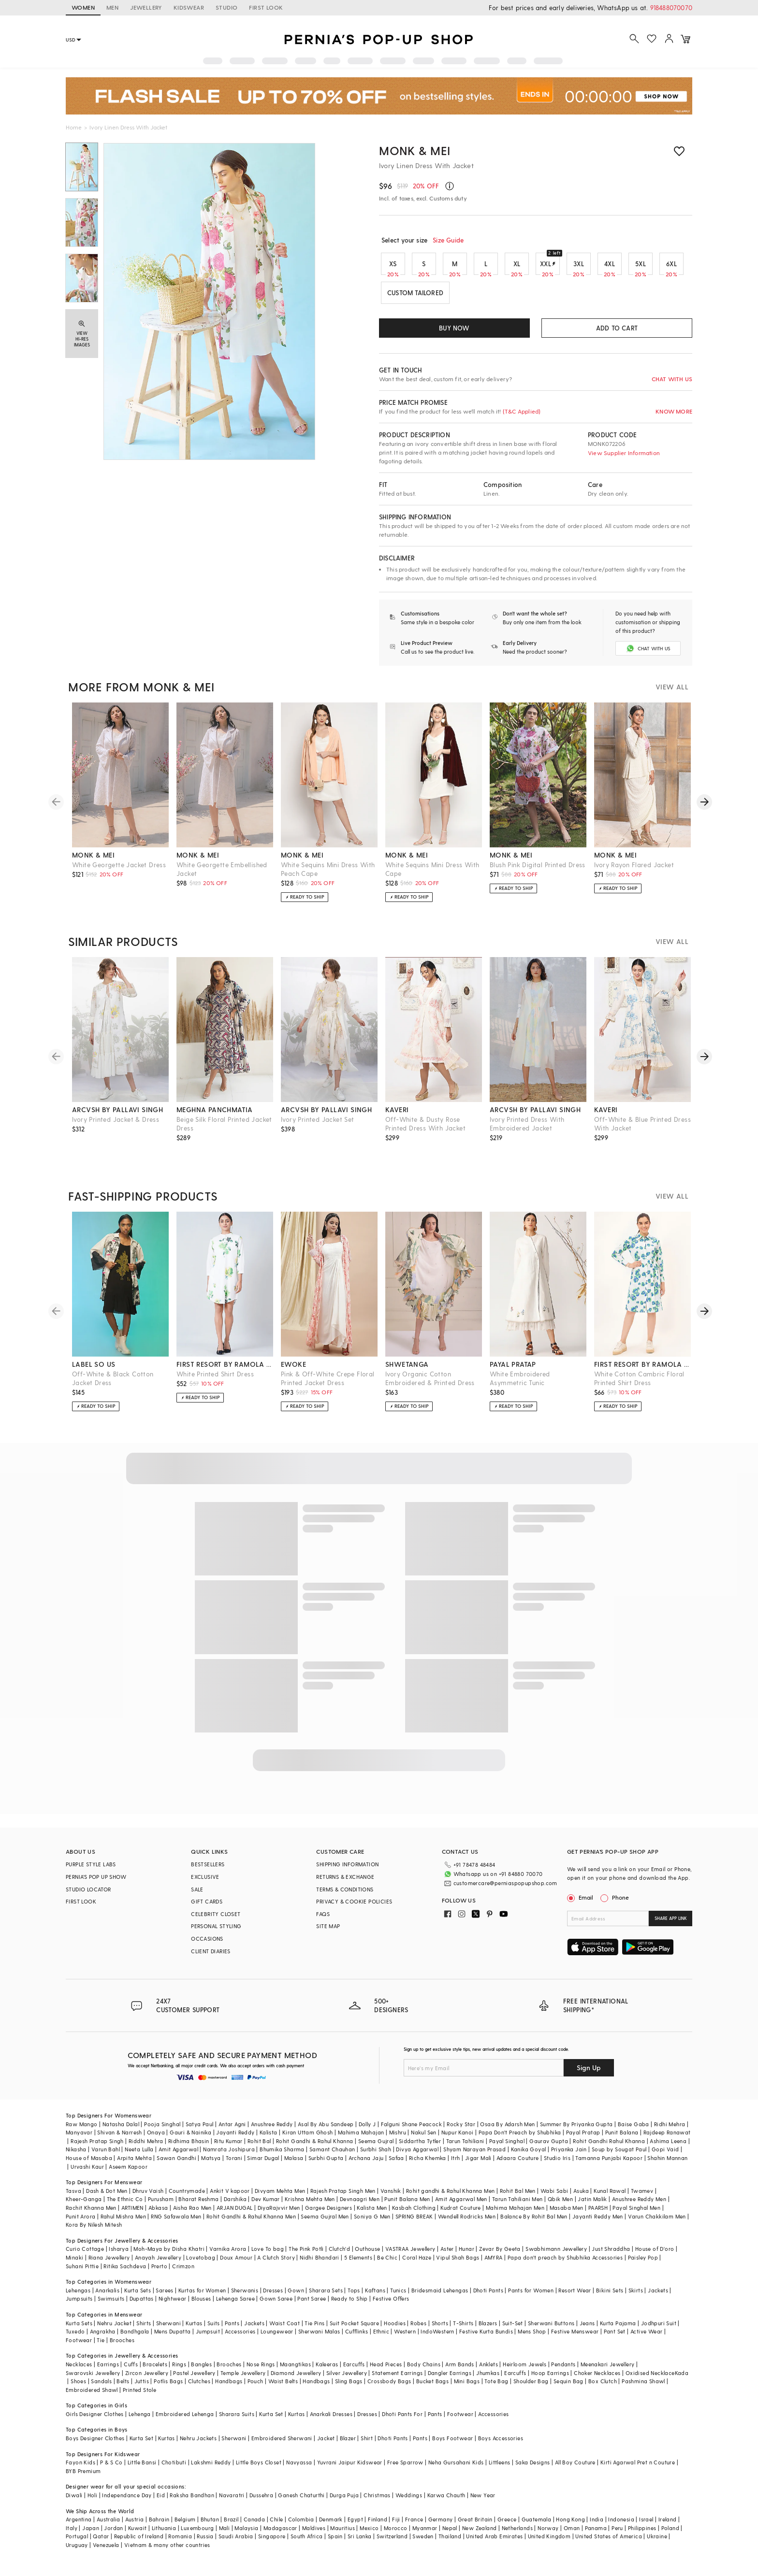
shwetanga (407, 1372)
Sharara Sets (326, 2298)
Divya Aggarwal (417, 2157)
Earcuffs (354, 2372)
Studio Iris (557, 2165)
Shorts (440, 2331)
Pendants (563, 2372)
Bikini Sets (609, 2298)
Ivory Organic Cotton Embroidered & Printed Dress (430, 1386)
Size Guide (448, 239)
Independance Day (126, 2503)
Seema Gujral (376, 2149)
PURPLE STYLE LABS (91, 1872)
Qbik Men (560, 2207)
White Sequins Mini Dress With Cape (432, 877)
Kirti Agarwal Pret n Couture (637, 2470)
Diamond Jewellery (296, 2380)
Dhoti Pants (488, 2298)
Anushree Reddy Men (639, 2207)
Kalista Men (372, 2215)
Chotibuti (174, 2470)
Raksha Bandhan (192, 2503)
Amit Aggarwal (178, 2157)
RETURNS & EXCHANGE (345, 1885)
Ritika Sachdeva (124, 2274)
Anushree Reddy (272, 2132)
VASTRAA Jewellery (410, 2257)
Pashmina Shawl (643, 2389)
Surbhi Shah (375, 2157)
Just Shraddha (611, 2257)
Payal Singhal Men (636, 2215)
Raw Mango (82, 2132)
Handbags (228, 2389)
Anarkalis (107, 2298)
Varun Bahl (105, 2157)
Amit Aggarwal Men (461, 2207)
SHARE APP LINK (671, 1926)
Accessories (240, 2339)
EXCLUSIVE (205, 1885)
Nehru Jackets (198, 2446)
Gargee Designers (328, 2215)
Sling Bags (349, 2389)
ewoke (293, 1372)
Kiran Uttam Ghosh (307, 2140)
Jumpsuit (208, 2339)
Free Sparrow (405, 2470)
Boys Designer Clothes (95, 2446)
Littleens (499, 2470)
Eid (161, 2503)
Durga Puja (344, 2503)
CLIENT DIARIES (211, 1959)
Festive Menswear (574, 2339)
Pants (232, 2331)
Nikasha (76, 2157)
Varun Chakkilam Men (657, 2224)
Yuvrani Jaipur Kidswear (349, 2470)
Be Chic (387, 2265)
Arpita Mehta (134, 2165)
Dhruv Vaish (147, 2198)
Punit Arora (80, 2224)
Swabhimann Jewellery (556, 2257)
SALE (197, 1897)
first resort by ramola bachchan (224, 1372)
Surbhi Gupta (326, 2165)
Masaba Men (566, 2215)
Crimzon (183, 2274)
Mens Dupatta (172, 2339)
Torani (234, 2165)
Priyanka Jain (569, 2157)
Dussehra (261, 2503)
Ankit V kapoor (230, 2198)
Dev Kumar (265, 2207)
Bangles (201, 2372)
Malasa (293, 2165)
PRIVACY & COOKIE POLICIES (354, 1909)
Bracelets (155, 2372)
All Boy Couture (575, 2470)
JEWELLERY (146, 7)
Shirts (143, 2331)
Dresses (273, 2298)
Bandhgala (134, 2339)
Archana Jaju (366, 2165)
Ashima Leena (668, 2149)
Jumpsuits (79, 2307)
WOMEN (83, 7)
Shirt (367, 2446)
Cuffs (131, 2372)
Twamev (642, 2198)
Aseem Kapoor (128, 2174)
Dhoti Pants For (402, 2422)
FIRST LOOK (266, 7)
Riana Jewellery (109, 2265)
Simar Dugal (263, 2165)
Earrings (108, 2372)
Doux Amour (236, 2265)
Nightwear (173, 2307)
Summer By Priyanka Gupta (576, 2132)
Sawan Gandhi (176, 2165)
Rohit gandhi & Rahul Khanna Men (450, 2198)
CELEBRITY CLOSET (215, 1922)
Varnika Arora (227, 2257)
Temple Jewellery (242, 2380)
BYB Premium (83, 2479)
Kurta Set (271, 2422)
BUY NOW (454, 327)
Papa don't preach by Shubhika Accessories (565, 2265)
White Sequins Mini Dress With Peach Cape (328, 877)
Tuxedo (75, 2339)
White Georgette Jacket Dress (119, 872)
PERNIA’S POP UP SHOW (96, 1885)
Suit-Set (512, 2331)
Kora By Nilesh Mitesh (94, 2232)
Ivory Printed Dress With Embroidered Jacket (527, 1132)
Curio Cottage (85, 2257)
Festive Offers (391, 2307)
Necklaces (79, 2372)
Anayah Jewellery (158, 2265)
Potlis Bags (168, 2389)
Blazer (348, 2446)
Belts (123, 2389)
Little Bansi (142, 2470)
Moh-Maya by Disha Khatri (168, 2257)
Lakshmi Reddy (211, 2470)
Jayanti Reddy (235, 2140)
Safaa (396, 2165)
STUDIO (226, 7)
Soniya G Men (372, 2224)
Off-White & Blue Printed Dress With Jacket (642, 1132)
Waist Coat (284, 2331)
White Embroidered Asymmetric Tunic (520, 1386)
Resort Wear (574, 2298)
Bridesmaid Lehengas (439, 2298)
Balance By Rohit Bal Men (534, 2224)
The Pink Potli (306, 2257)
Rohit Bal (259, 2149)
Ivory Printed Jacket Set (317, 1127)
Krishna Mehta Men (310, 2207)
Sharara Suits (236, 2422)
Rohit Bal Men (518, 2198)
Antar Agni (232, 2132)
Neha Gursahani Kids (456, 2470)
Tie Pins (314, 2331)
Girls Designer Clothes (95, 2422)
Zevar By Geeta (500, 2257)
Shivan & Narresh (119, 2140)
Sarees (164, 2298)
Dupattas (142, 2307)
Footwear (79, 2348)
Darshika (235, 2207)
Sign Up (589, 2075)
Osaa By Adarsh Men (507, 2132)
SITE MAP (328, 1934)
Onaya (156, 2140)
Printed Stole (139, 2397)
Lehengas (78, 2298)
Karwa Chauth (446, 2503)
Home (74, 127)
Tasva (73, 2198)
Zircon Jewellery (146, 2380)
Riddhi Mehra (146, 2149)
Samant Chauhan (332, 2157)
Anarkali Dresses (331, 2422)
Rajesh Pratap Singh (97, 2149)
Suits (213, 2331)
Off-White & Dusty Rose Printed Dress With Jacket (425, 1132)
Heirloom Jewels (524, 2372)
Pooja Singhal (162, 2132)
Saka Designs (532, 2470)
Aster (447, 2257)
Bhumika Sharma (282, 2157)
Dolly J (367, 2132)
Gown (296, 2298)
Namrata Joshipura (229, 2157)
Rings (179, 2372)
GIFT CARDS (206, 1909)
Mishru (397, 2140)
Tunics (398, 2298)
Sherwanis (245, 2298)
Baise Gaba (633, 2132)
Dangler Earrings (449, 2380)
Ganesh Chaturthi (301, 2503)
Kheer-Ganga (84, 2207)
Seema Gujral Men (325, 2224)
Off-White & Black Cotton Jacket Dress (113, 1386)
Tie (100, 2348)
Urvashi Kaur (87, 2174)
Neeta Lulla (139, 2157)
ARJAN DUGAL (234, 2215)
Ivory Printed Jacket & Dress (115, 1127)
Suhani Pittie (82, 2274)
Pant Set (615, 2339)
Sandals (101, 2389)
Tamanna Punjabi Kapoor (608, 2165)
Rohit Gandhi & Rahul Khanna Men (251, 2224)
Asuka (581, 2198)
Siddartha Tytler (420, 2149)
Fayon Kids (80, 2470)
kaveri (396, 1118)
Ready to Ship (349, 2307)
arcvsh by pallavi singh (117, 1118)
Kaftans (375, 2298)
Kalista (268, 2140)
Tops (354, 2298)
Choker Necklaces (597, 2380)
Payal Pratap (583, 2140)
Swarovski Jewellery (93, 2380)
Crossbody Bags (389, 2389)
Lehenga (140, 2422)
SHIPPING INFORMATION (347, 1872)
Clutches (199, 2389)
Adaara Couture (517, 2165)
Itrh (455, 2165)
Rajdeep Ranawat (667, 2140)
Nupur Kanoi (457, 2140)
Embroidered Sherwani (281, 2446)
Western (405, 2339)
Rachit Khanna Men (91, 2215)
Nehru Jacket (114, 2331)
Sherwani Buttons (551, 2331)
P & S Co (111, 2470)
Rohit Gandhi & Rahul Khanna (314, 2149)
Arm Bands (459, 2372)
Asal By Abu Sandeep (326, 2132)
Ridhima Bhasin (188, 2149)
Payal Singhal (507, 2149)
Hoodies (395, 2331)
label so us (93, 1372)
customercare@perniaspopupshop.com (494, 1890)
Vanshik (390, 2198)
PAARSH (598, 2215)
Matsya (210, 2165)
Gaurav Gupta (548, 2149)
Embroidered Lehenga (185, 2422)
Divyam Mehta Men (280, 2198)
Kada (682, 2380)
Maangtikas (295, 2372)
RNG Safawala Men (176, 2224)
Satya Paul (200, 2132)
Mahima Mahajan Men (515, 2215)
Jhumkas (487, 2380)
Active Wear (646, 2339)
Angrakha (103, 2339)
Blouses (201, 2307)
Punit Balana (622, 2140)
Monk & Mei (415, 150)
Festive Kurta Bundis (486, 2339)
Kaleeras (327, 2372)
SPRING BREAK (414, 2224)
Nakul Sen (424, 2140)
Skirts (635, 2298)
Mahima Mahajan (361, 2140)
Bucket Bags (432, 2389)
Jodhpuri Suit (658, 2331)
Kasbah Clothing (414, 2215)
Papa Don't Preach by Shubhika (520, 2140)
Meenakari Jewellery (608, 2372)
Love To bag (267, 2257)
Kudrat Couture (460, 2215)
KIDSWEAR (189, 7)
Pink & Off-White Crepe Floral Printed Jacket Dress (328, 1386)
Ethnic (381, 2339)
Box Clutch (602, 2389)
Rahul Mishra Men (123, 2224)
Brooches (122, 2348)
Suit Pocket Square (354, 2331)
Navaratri (232, 2503)
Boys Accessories (500, 2446)
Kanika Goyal (528, 2157)
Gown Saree (276, 2307)
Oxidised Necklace (650, 2380)
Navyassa (299, 2470)
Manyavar (79, 2140)
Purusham (161, 2207)
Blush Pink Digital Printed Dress (537, 872)
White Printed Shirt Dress (215, 1382)
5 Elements (358, 2265)
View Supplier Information (624, 452)
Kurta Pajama (618, 2331)
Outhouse (367, 2257)
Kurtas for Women (202, 2298)
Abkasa (158, 2215)
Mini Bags (467, 2389)
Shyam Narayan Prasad (474, 2157)
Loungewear (277, 2339)
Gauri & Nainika (190, 2140)
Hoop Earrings (550, 2380)
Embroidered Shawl (92, 2397)
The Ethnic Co (125, 2207)
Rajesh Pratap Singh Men (343, 2198)
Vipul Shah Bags (457, 2265)
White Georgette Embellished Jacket (221, 877)
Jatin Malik (592, 2207)
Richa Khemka (427, 2165)
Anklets (488, 2372)
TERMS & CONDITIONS (344, 1897)
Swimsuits (111, 2307)
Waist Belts (283, 2389)
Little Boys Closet (258, 2470)
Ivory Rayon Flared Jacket (634, 872)
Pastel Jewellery (194, 2380)
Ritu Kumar (228, 2149)
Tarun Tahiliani (465, 2149)
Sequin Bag (568, 2389)
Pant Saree (311, 2307)
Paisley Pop (643, 2265)
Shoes (78, 2389)
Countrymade (187, 2198)
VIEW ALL (672, 695)
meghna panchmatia (214, 1118)
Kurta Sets (137, 2298)
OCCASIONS (207, 1947)
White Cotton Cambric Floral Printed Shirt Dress (639, 1386)
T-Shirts (463, 2331)
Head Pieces (386, 2372)
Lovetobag (200, 2265)
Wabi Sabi (554, 2198)
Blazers (488, 2331)
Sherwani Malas (319, 2339)
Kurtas (194, 2331)
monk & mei (93, 863)
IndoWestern (437, 2339)
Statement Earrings (397, 2380)
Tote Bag (496, 2389)
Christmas (377, 2503)
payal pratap (513, 1372)
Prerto (159, 2274)
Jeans (587, 2331)
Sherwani (168, 2331)
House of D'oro (654, 2257)
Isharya (119, 2257)
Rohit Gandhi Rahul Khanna (609, 2149)
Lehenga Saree (235, 2307)
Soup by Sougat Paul (619, 2157)
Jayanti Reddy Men (597, 2224)
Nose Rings (261, 2372)
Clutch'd (339, 2257)
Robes (418, 2331)
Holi (92, 2503)
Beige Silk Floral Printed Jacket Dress (224, 1132)
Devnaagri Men (359, 2207)
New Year (483, 2503)
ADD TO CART (617, 327)
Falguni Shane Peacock (411, 2132)
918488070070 (671, 7)
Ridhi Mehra (669, 2132)
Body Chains (423, 2372)
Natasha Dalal (120, 2132)
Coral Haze (416, 2265)
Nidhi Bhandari (319, 2265)
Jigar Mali (478, 2165)
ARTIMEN (132, 2215)
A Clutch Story (276, 2265)
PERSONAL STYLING (216, 1934)
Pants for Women (531, 2298)
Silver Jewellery (346, 2380)
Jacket (326, 2446)
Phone (620, 1905)
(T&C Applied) (521, 411)
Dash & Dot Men (107, 2198)
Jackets (658, 2298)
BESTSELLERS (207, 1872)
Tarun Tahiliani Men (517, 2207)
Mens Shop (532, 2339)
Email (581, 1905)
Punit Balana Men (407, 2207)
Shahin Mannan (667, 2165)
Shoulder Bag (531, 2389)
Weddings (408, 2503)
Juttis (141, 2389)
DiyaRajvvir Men (279, 2215)
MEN (112, 7)
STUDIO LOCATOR (88, 1897)
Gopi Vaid (665, 2157)
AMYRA (493, 2265)
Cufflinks (356, 2339)
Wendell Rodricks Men (467, 2224)
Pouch (255, 2389)
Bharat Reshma (198, 2207)
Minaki (74, 2265)
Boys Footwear (452, 2446)
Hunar (466, 2257)
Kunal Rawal (610, 2198)
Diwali (74, 2503)
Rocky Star (461, 2132)
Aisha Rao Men (192, 2215)
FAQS (323, 1922)
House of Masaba (89, 2165)
